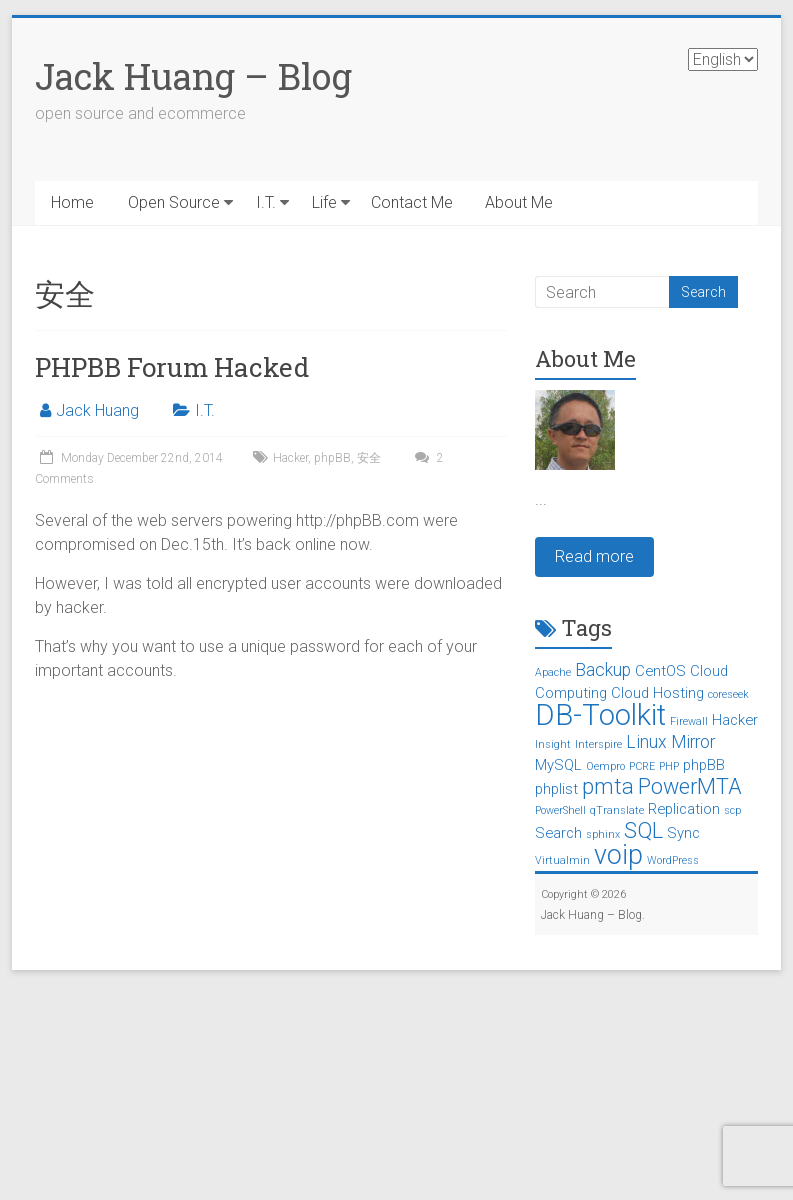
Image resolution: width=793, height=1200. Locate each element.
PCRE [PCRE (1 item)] (642, 766)
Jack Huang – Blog (193, 76)
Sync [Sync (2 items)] (683, 833)
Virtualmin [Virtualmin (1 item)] (562, 860)
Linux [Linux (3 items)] (646, 742)
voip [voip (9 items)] (618, 855)
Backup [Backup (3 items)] (603, 670)
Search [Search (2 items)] (558, 833)
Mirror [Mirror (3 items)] (693, 742)
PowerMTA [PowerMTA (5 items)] (690, 786)
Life (324, 202)
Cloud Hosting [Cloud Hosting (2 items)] (657, 693)
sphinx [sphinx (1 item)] (603, 834)
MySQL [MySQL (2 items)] (558, 765)
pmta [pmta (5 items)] (608, 786)
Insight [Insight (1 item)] (553, 744)
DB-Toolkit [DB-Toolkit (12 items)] (600, 715)
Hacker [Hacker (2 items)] (735, 720)
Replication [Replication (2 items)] (684, 809)
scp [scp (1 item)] (732, 810)
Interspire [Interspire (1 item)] (598, 744)
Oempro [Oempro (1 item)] (605, 766)
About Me (519, 202)
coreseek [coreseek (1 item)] (728, 694)
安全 (369, 458)
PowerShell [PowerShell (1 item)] (560, 810)
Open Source (174, 202)
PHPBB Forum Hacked (172, 367)
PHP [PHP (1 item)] (669, 766)
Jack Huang (97, 410)
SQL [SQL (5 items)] (643, 830)
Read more (594, 556)
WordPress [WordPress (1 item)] (673, 860)
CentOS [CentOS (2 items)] (660, 671)
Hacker (290, 458)
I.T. (266, 202)
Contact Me (412, 202)
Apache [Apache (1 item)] (553, 672)
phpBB (332, 458)
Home (72, 202)
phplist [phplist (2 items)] (556, 789)
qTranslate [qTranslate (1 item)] (617, 810)
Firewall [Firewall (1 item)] (689, 721)
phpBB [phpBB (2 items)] (704, 765)
